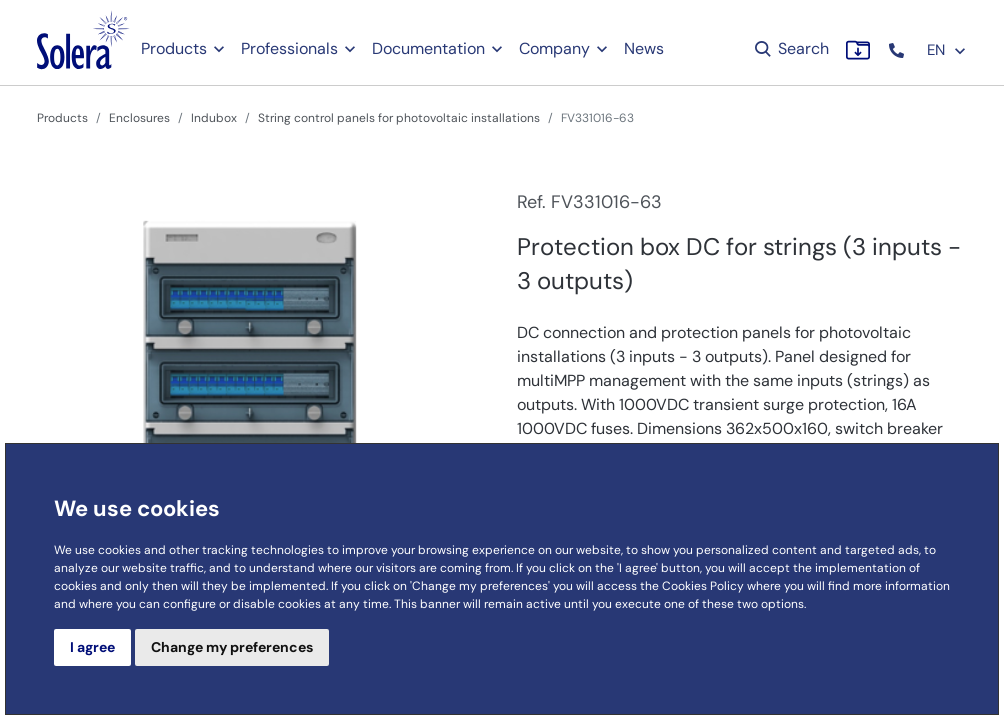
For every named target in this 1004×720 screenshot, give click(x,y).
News (644, 48)
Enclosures (139, 118)
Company (554, 48)
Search (790, 48)
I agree (92, 647)
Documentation (428, 48)
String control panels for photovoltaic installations (399, 118)
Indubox (214, 118)
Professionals (289, 48)
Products (174, 48)
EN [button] (947, 50)
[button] (898, 50)
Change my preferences (232, 647)
